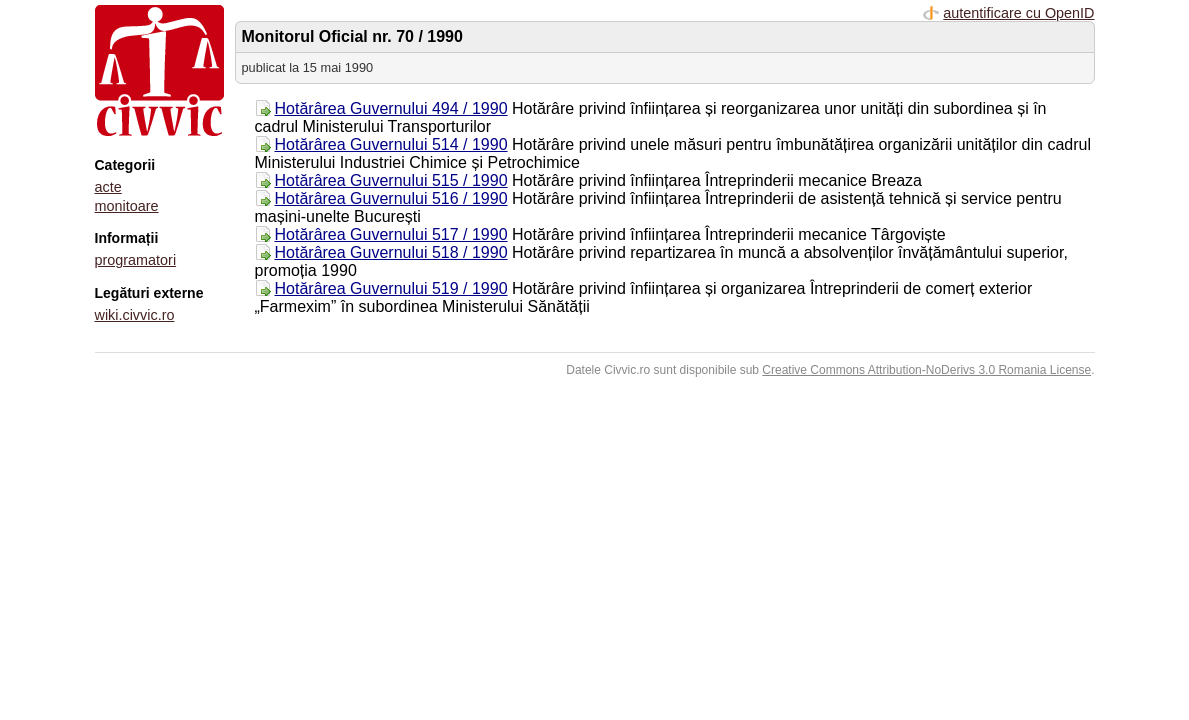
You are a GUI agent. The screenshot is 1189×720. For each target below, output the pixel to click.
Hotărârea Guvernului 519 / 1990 (391, 288)
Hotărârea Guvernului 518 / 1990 (391, 252)
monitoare (127, 206)
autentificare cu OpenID (1018, 13)
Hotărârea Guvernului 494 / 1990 (391, 108)
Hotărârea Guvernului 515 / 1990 (391, 180)
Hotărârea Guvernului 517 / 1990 (391, 234)
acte (108, 187)
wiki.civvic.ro (135, 315)
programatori (136, 260)
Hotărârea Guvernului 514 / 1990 (391, 144)
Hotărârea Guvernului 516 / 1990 (391, 198)
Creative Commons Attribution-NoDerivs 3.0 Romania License (926, 370)
